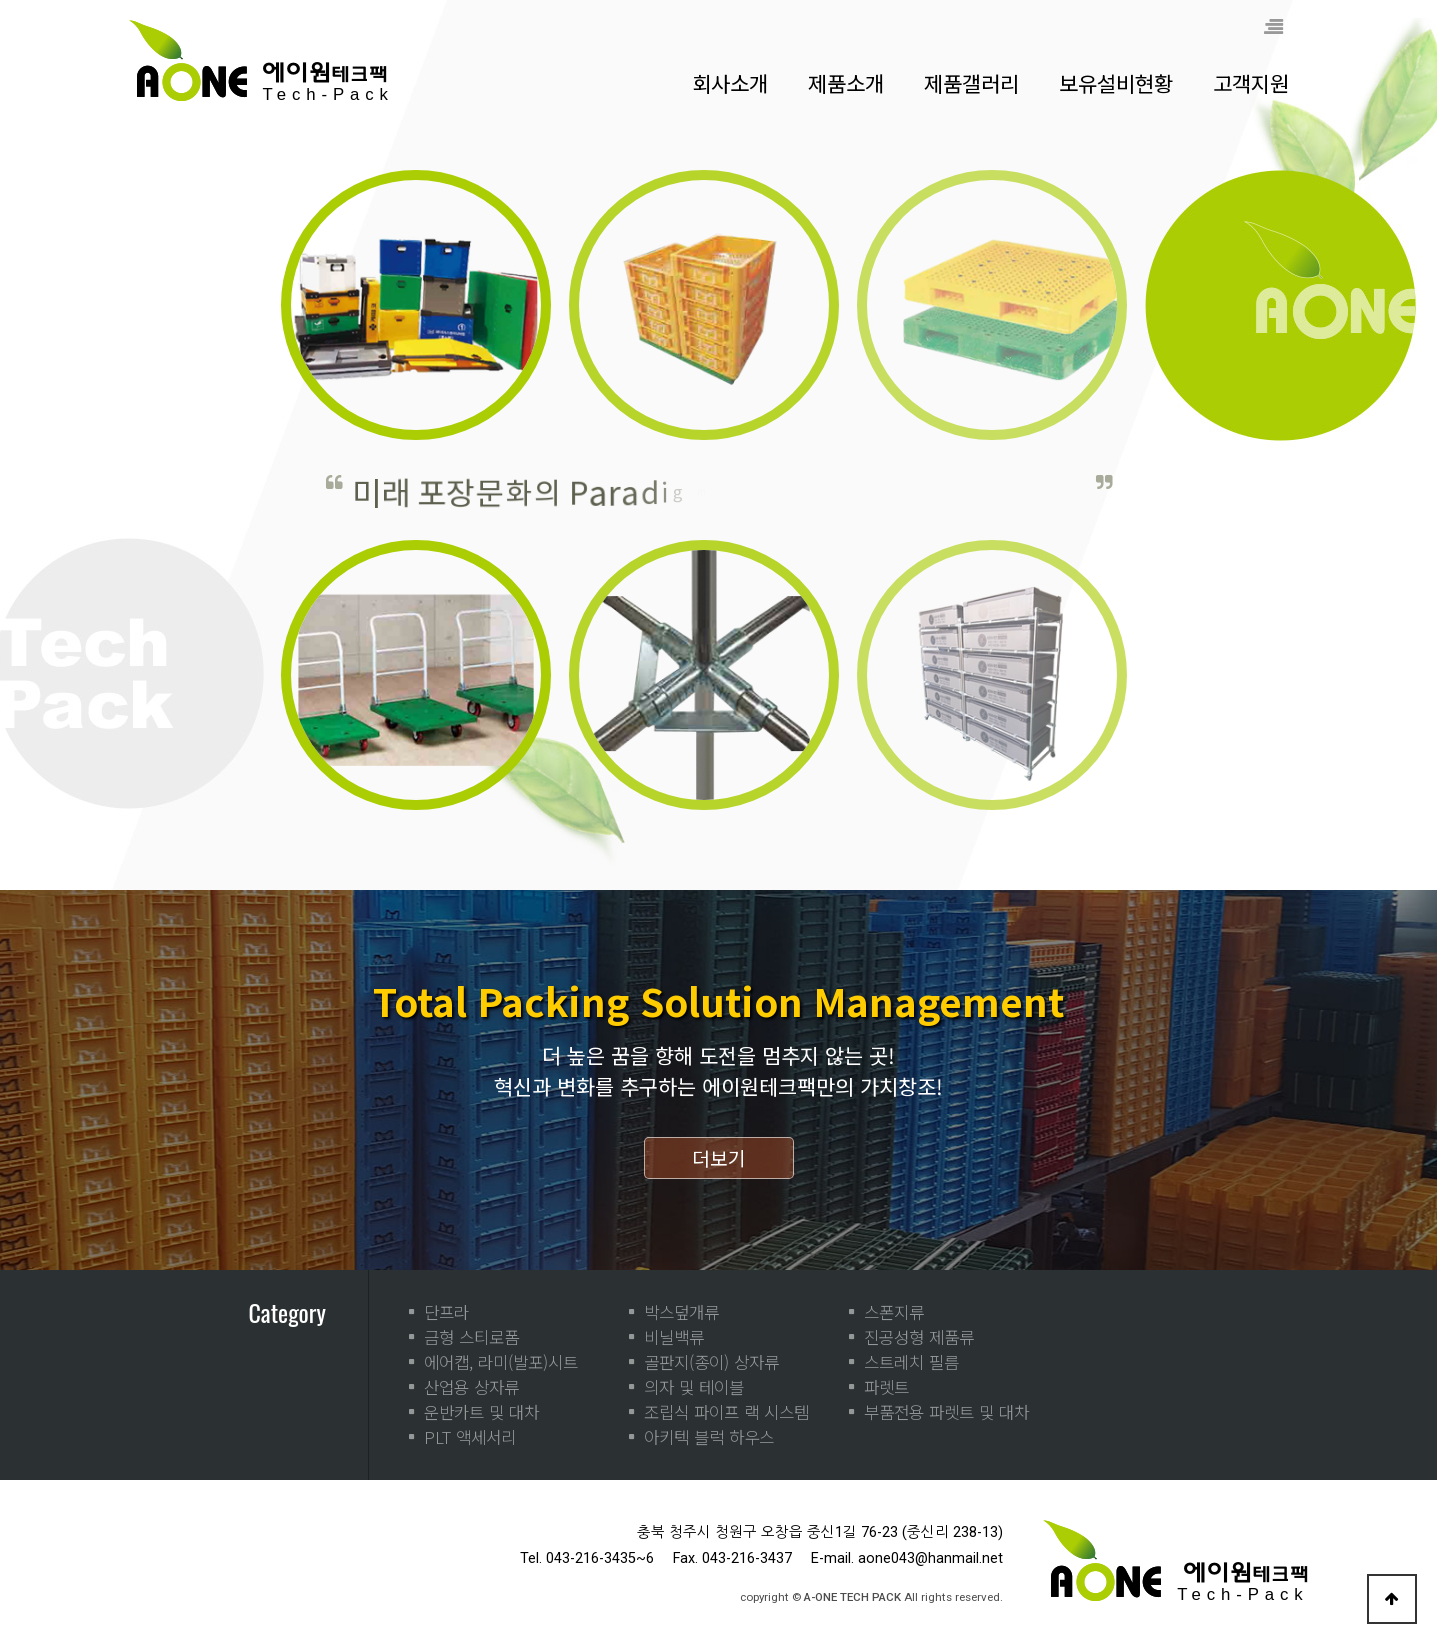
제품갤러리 (971, 83)
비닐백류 (674, 1337)
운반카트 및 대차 (481, 1412)
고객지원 (1251, 83)
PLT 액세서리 (470, 1437)
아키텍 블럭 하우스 (709, 1437)
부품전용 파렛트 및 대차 (946, 1412)
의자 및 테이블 (694, 1387)
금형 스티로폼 (471, 1337)
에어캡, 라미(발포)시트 (501, 1362)
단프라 (446, 1312)
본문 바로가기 (0, 0)
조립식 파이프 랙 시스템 (726, 1412)
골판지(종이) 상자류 (711, 1362)
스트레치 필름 (911, 1362)
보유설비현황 (1116, 83)
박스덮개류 (681, 1312)
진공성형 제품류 (919, 1337)
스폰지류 (894, 1312)
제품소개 (846, 83)
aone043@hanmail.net (930, 1558)
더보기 (719, 1158)
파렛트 (886, 1387)
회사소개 (730, 83)
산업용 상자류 (471, 1387)
